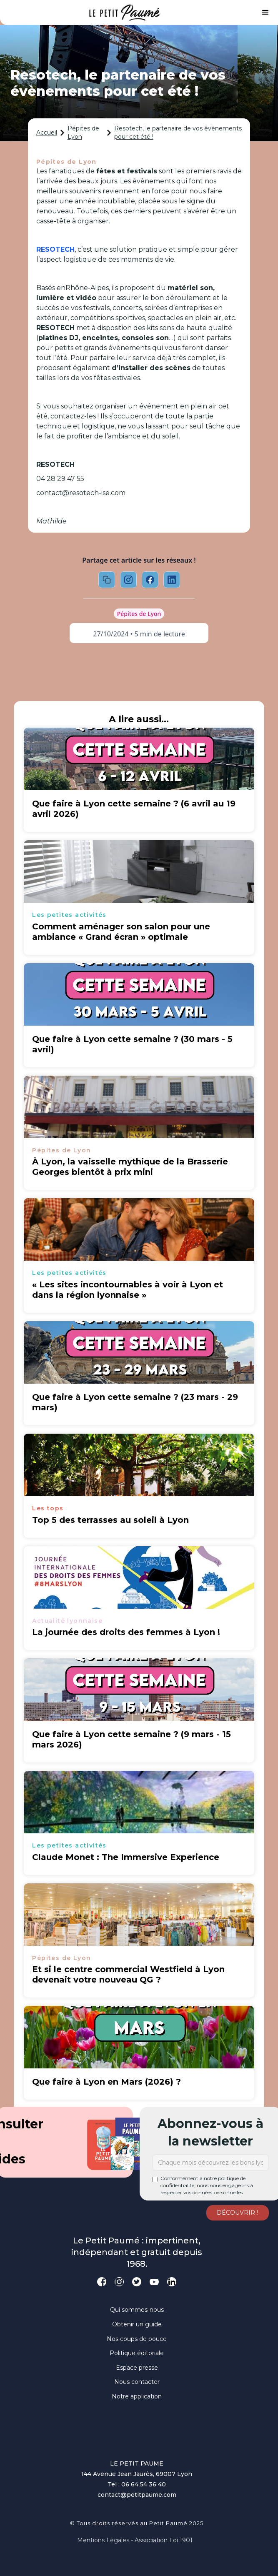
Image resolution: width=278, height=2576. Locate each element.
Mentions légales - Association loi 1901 (135, 2540)
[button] (265, 12)
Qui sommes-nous (137, 2309)
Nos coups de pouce (137, 2339)
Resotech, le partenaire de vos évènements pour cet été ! (178, 132)
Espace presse (137, 2367)
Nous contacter (137, 2382)
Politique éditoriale (137, 2353)
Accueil (46, 132)
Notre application (137, 2396)
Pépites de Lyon (83, 132)
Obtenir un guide (137, 2324)
